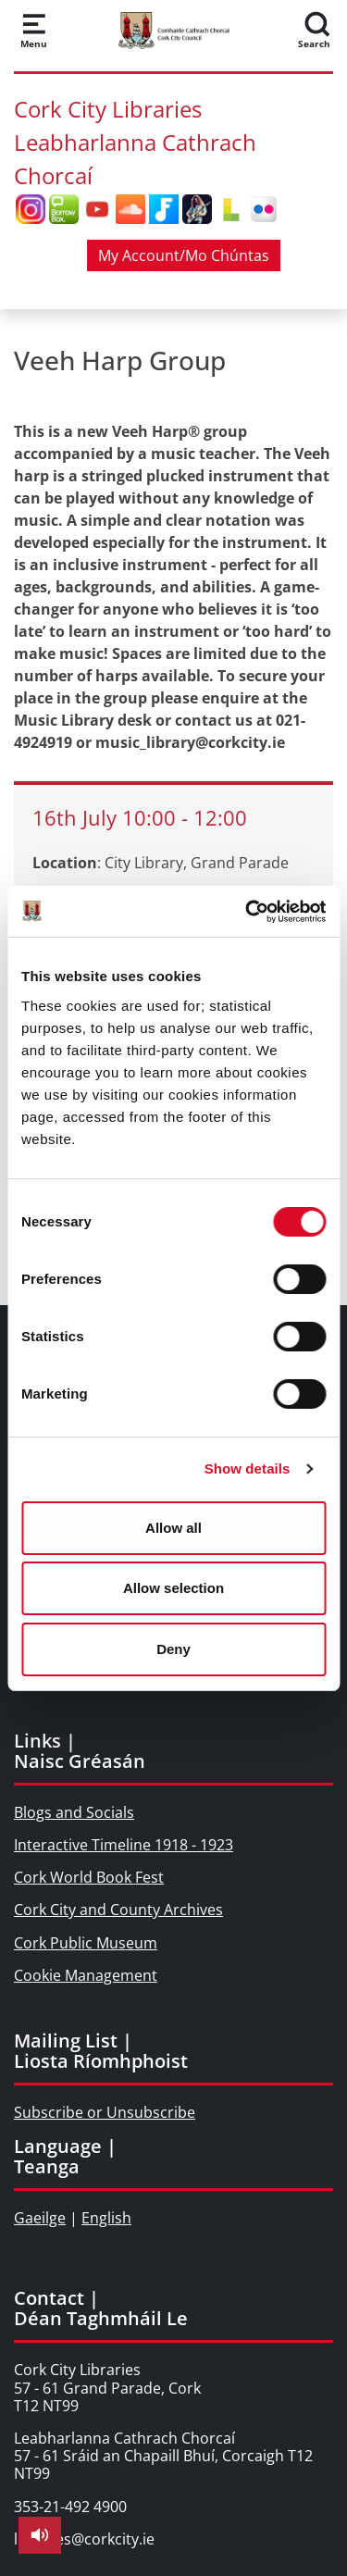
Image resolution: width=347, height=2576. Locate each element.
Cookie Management (85, 1975)
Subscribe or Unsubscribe (104, 2112)
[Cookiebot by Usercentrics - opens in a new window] (247, 912)
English (106, 2218)
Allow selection (173, 1588)
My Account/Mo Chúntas (183, 255)
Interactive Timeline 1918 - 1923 (123, 1845)
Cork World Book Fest (89, 1877)
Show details (247, 1468)
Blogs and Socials (74, 1812)
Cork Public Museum (85, 1943)
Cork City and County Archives (118, 1909)
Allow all (173, 1528)
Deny (173, 1649)
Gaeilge (40, 2218)
